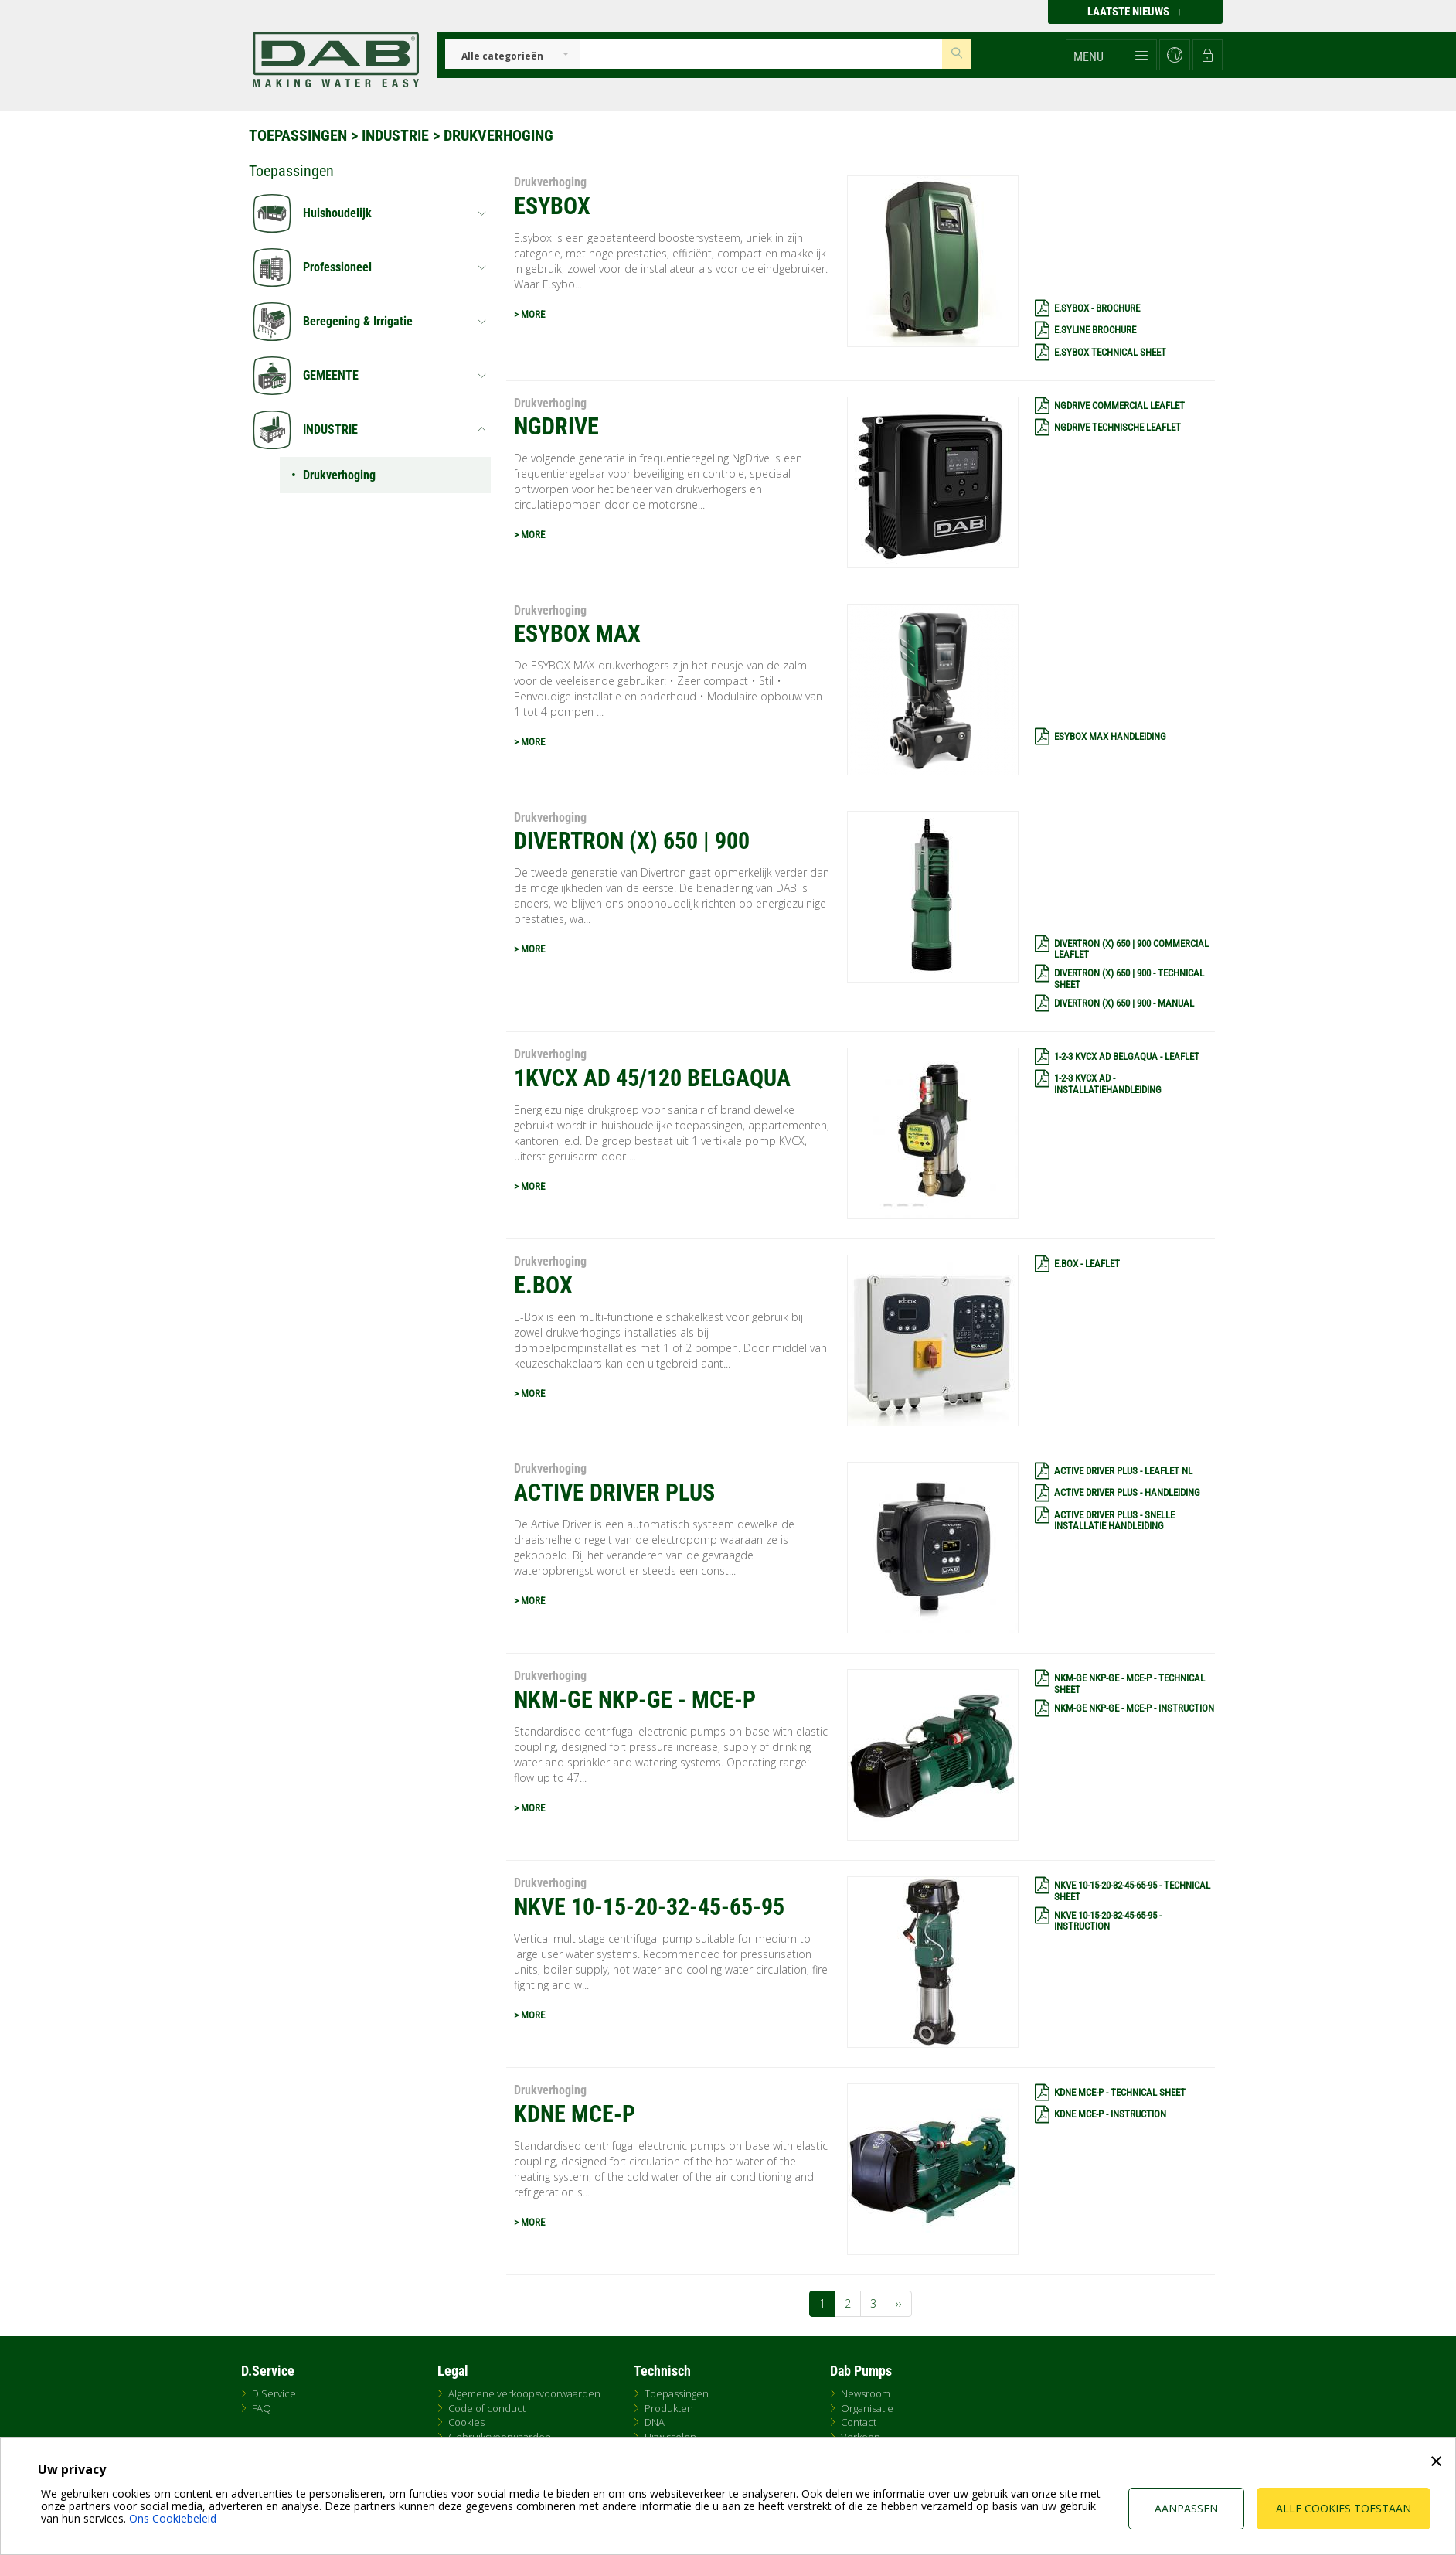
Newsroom (865, 2393)
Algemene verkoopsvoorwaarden (524, 2393)
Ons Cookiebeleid (172, 2518)
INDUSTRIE (395, 135)
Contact (858, 2422)
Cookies (466, 2422)
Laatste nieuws (1135, 12)
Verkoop (860, 2437)
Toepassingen (298, 135)
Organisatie (867, 2408)
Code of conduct (487, 2408)
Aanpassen (1186, 2508)
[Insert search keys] (761, 54)
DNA (655, 2422)
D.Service (274, 2393)
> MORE (529, 314)
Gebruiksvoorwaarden (499, 2437)
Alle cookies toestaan (1343, 2508)
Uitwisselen (670, 2437)
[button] (1111, 55)
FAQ (261, 2408)
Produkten (669, 2408)
